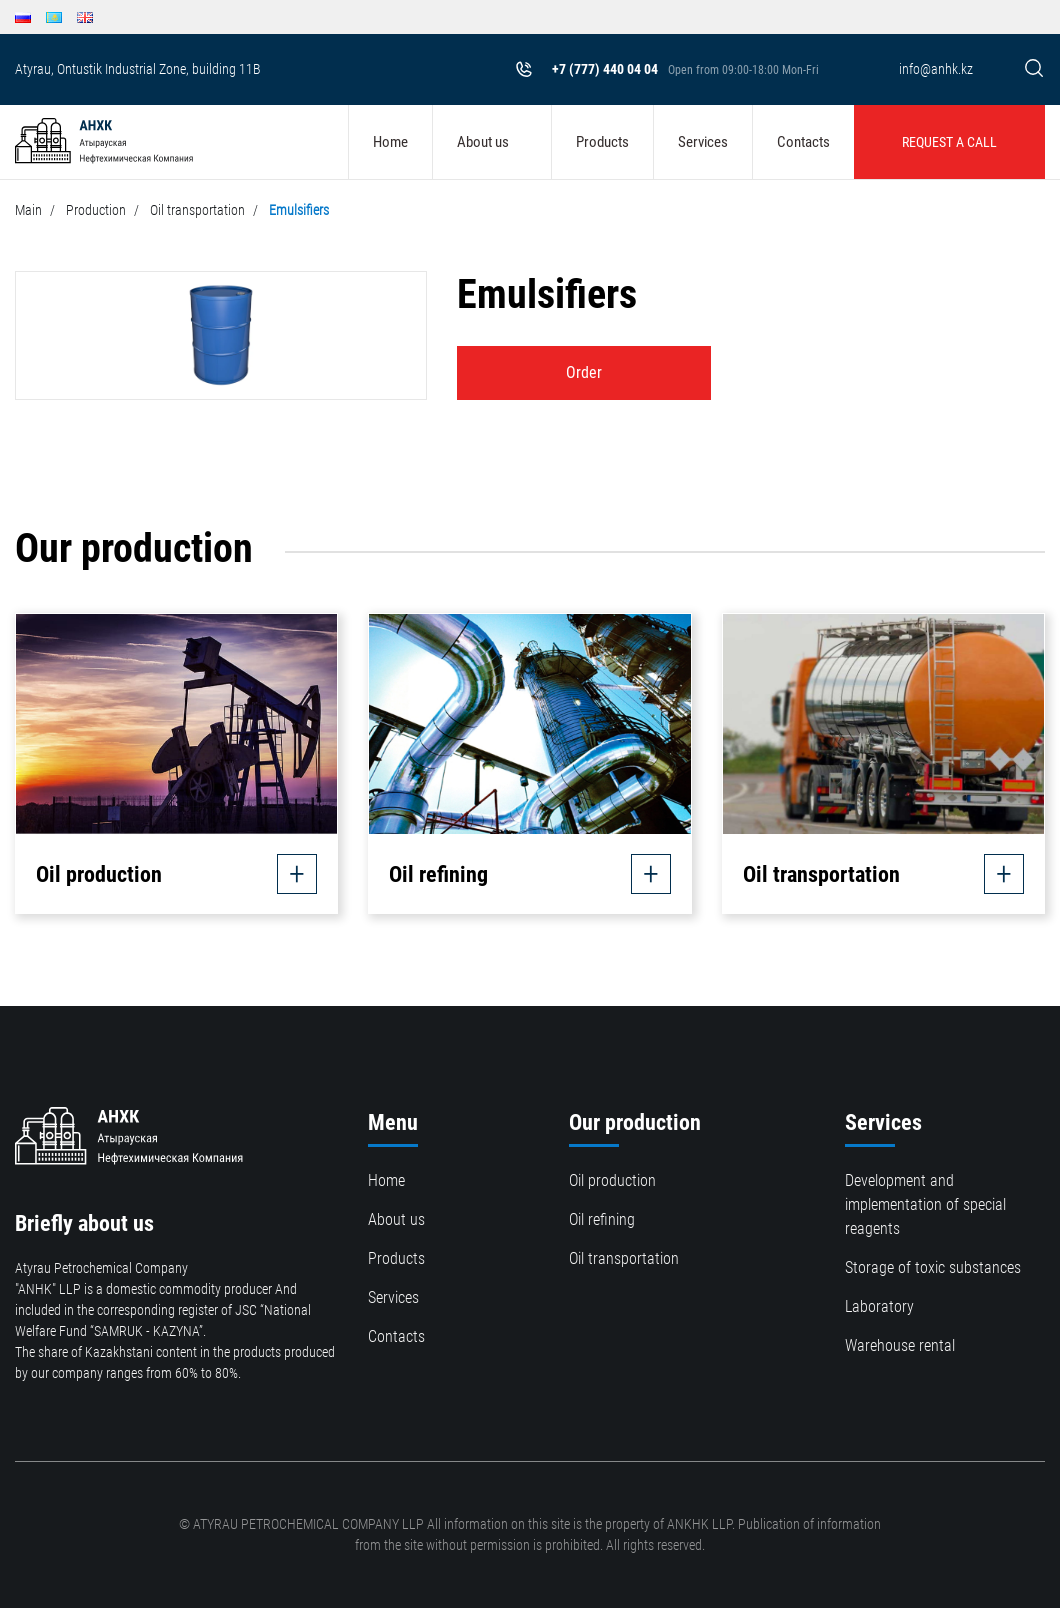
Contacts (803, 142)
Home (390, 142)
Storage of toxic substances (933, 1267)
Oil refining (602, 1219)
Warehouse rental (900, 1345)
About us (483, 142)
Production (96, 210)
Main (28, 210)
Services (703, 142)
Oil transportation (197, 210)
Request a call (949, 142)
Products (602, 142)
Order (584, 372)
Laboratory (879, 1306)
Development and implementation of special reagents (925, 1204)
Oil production (612, 1180)
